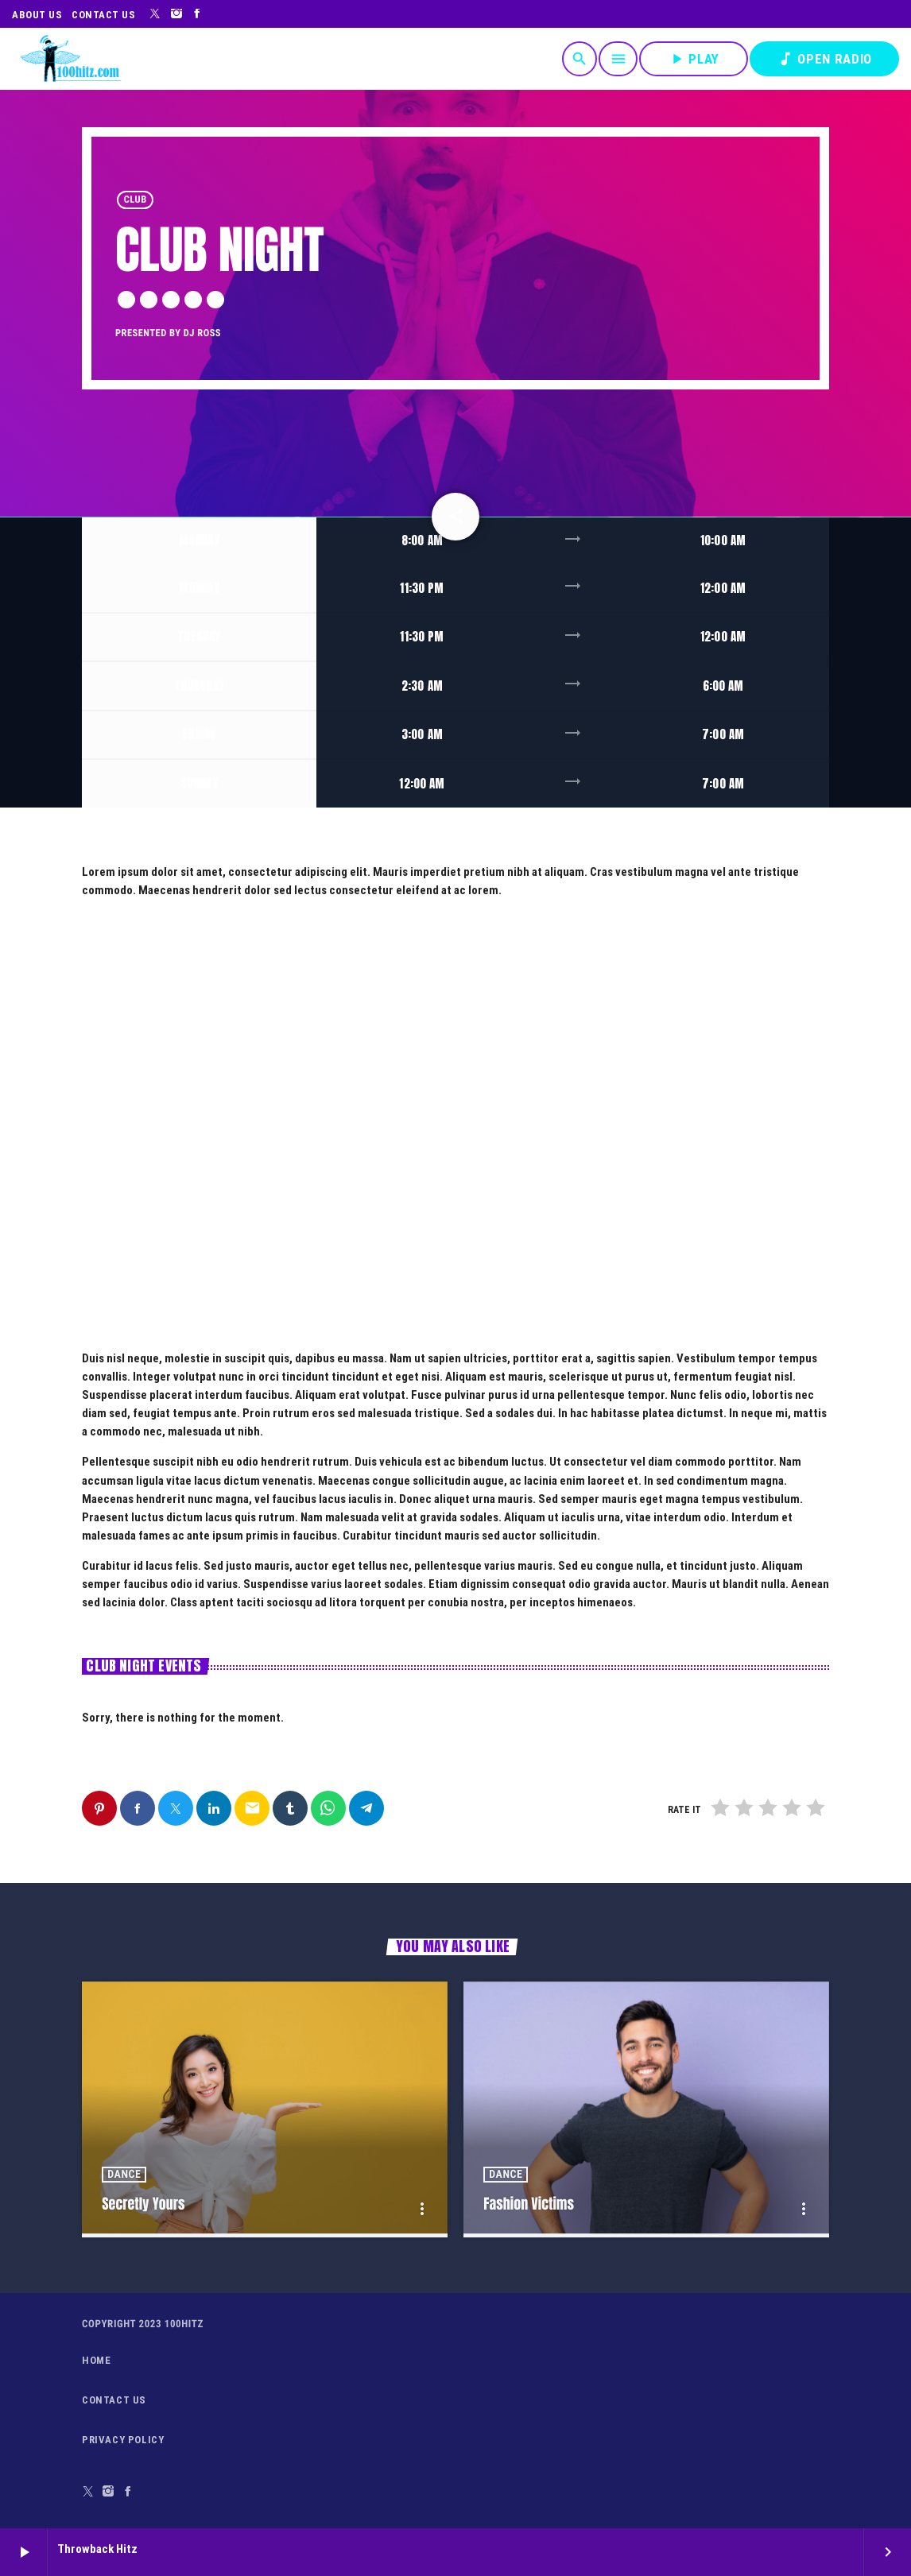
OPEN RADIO (824, 59)
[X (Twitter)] (155, 14)
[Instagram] (177, 14)
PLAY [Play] (693, 59)
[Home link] (70, 59)
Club (135, 200)
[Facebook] (197, 14)
